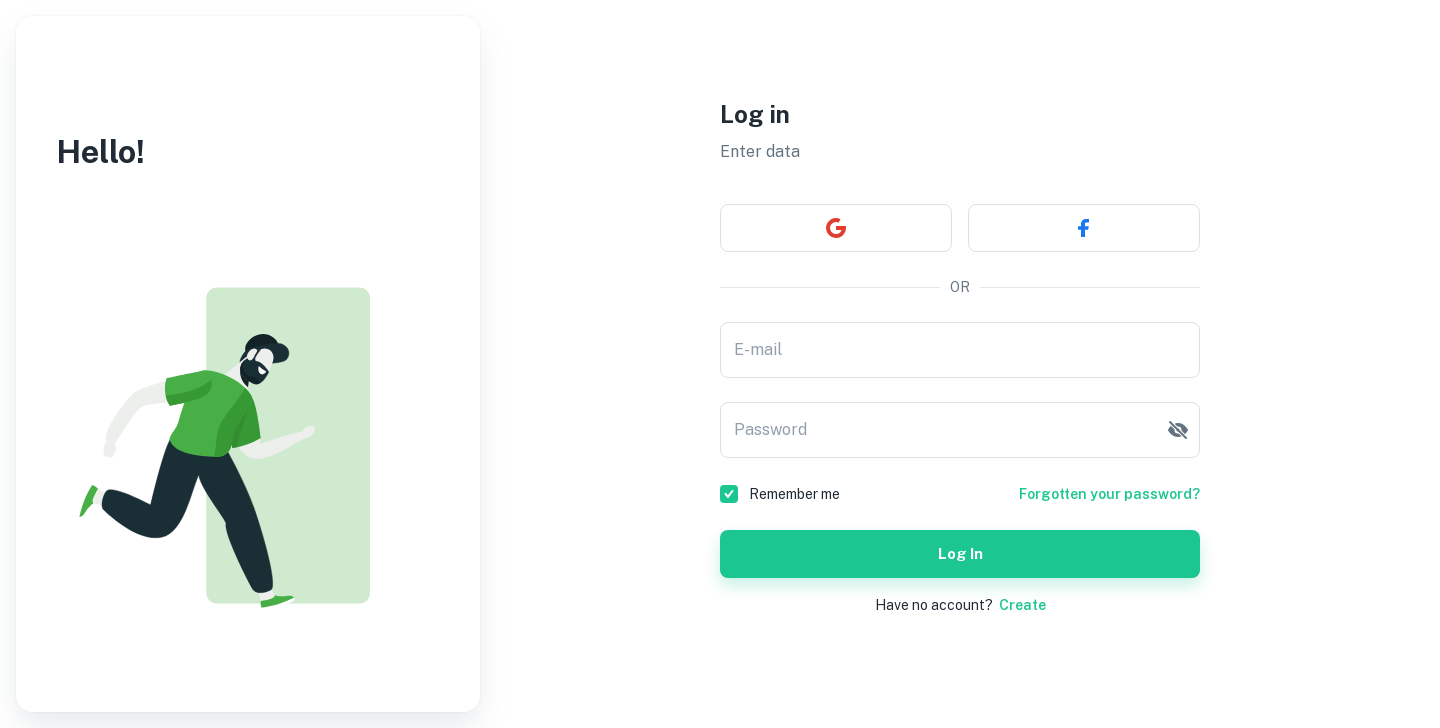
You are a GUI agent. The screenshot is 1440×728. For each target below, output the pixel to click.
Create (1022, 605)
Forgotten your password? (1109, 494)
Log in (960, 554)
